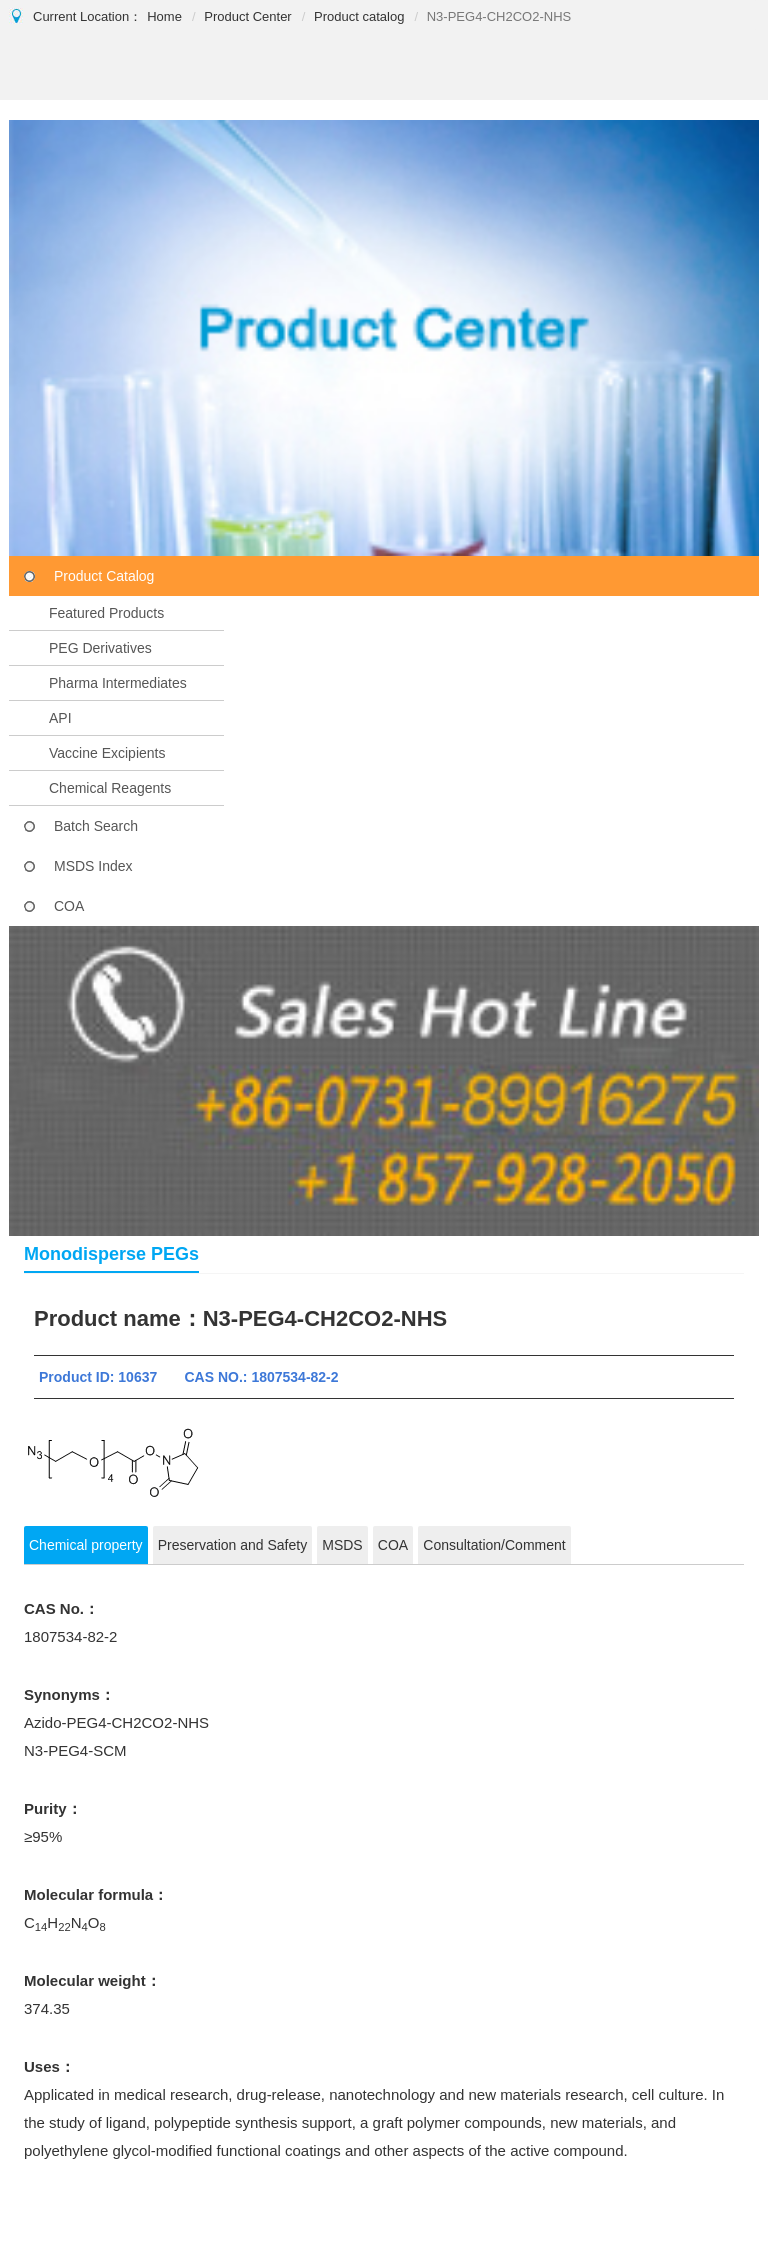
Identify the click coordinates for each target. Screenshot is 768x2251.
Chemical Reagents (110, 788)
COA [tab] (393, 1545)
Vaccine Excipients (107, 753)
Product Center (247, 16)
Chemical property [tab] (86, 1545)
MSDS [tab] (342, 1545)
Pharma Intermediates (118, 683)
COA (69, 906)
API (60, 718)
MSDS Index (93, 866)
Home (164, 16)
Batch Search (96, 826)
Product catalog (359, 16)
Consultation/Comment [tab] (494, 1545)
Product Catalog (104, 576)
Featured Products (106, 613)
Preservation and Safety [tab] (232, 1545)
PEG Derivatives (100, 648)
